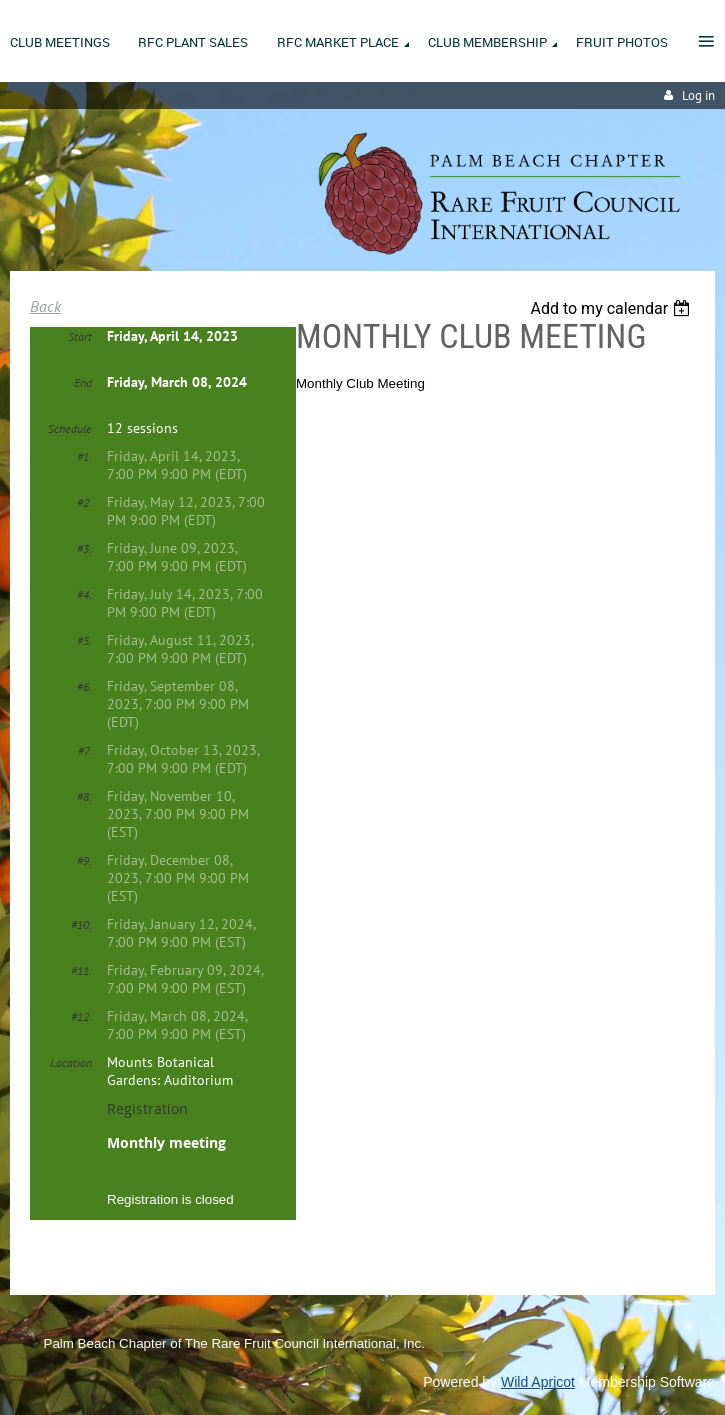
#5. (84, 640)
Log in (698, 95)
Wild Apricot (538, 1382)
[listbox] (612, 308)
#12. (81, 1016)
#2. (84, 502)
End (83, 382)
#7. (85, 750)
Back (45, 306)
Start (80, 336)
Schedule (70, 428)
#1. (84, 456)
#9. (84, 860)
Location (71, 1062)
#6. (84, 686)
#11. (81, 970)
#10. (81, 924)
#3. (84, 548)
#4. (84, 594)
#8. (84, 796)
